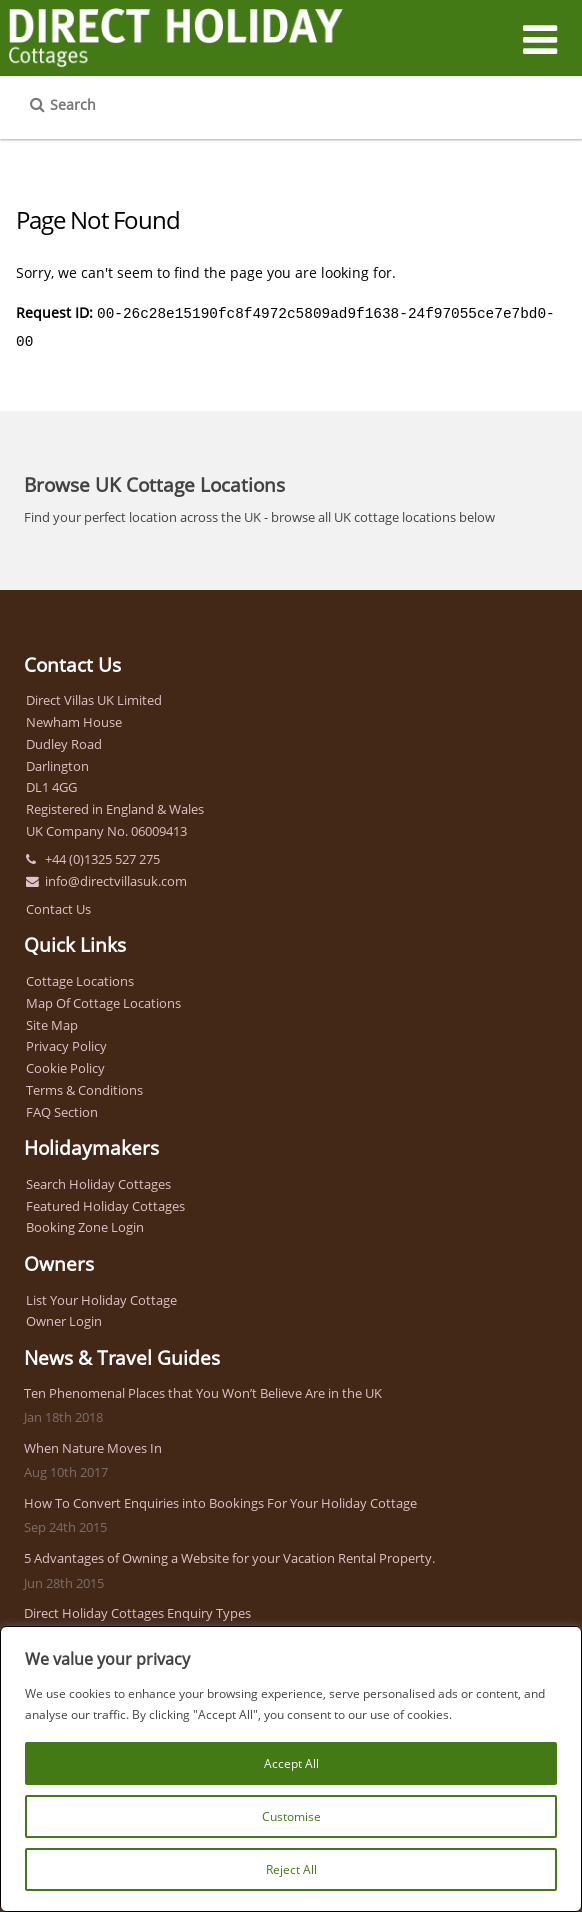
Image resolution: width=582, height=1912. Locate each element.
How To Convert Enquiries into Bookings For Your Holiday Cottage (220, 1499)
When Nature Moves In (93, 1444)
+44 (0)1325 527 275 (102, 855)
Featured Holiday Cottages (105, 1202)
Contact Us (58, 905)
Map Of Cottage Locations (103, 999)
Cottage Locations (80, 977)
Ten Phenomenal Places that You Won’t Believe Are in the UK (203, 1389)
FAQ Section (62, 1108)
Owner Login (64, 1317)
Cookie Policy (65, 1064)
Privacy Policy (66, 1042)
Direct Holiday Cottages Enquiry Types (137, 1609)
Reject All (291, 1869)
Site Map (52, 1021)
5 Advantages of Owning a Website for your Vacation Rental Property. (229, 1554)
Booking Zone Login (85, 1223)
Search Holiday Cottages (98, 1180)
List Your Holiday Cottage (101, 1296)
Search (73, 104)
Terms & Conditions (84, 1086)
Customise (291, 1816)
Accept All (291, 1763)
